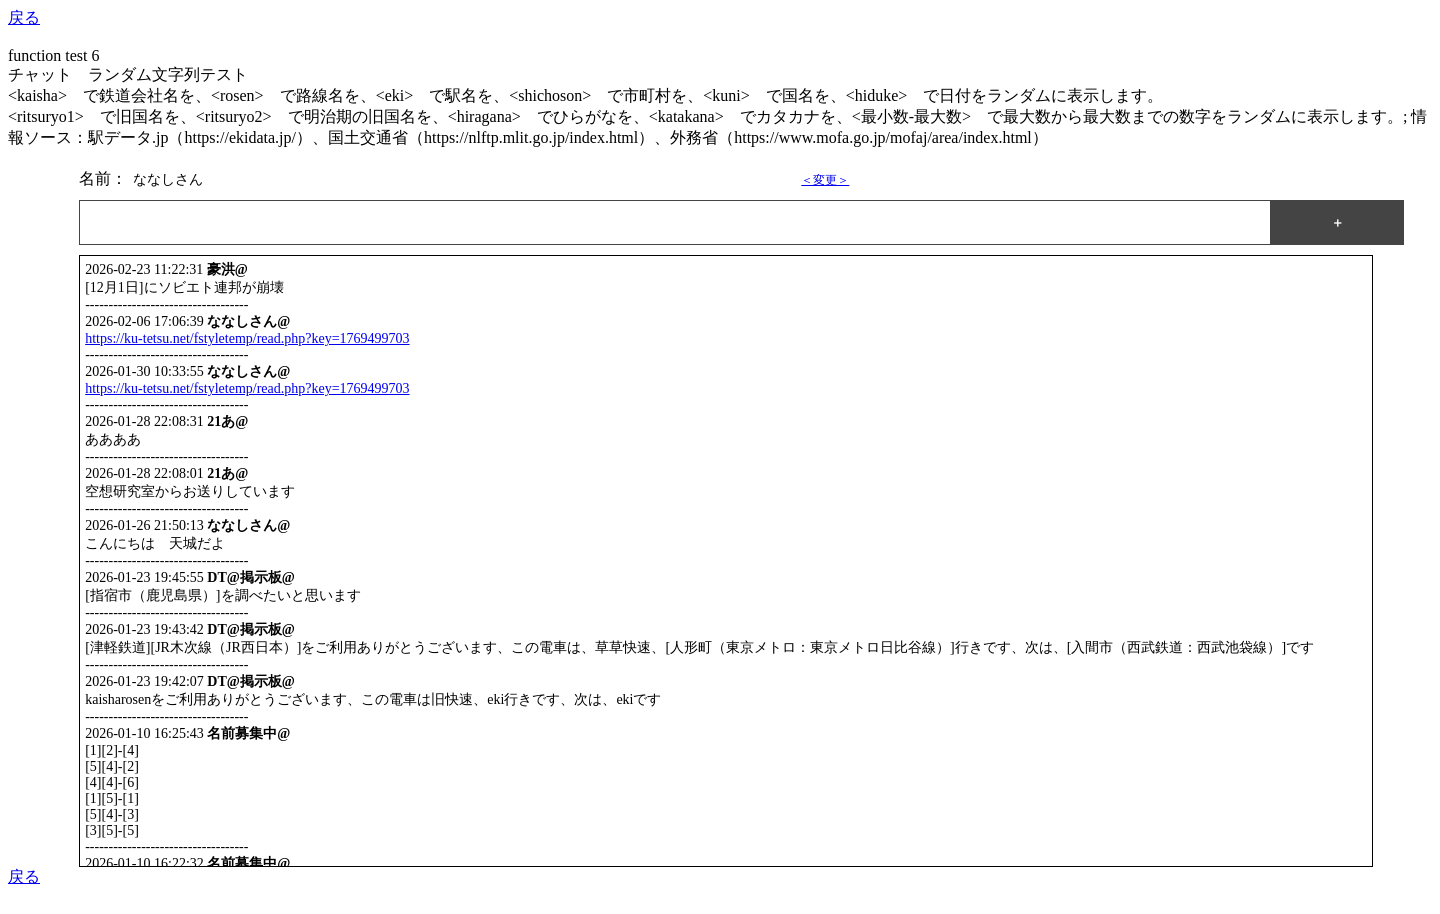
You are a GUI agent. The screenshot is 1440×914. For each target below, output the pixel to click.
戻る (24, 17)
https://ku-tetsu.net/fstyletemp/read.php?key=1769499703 (247, 338)
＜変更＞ (825, 180)
